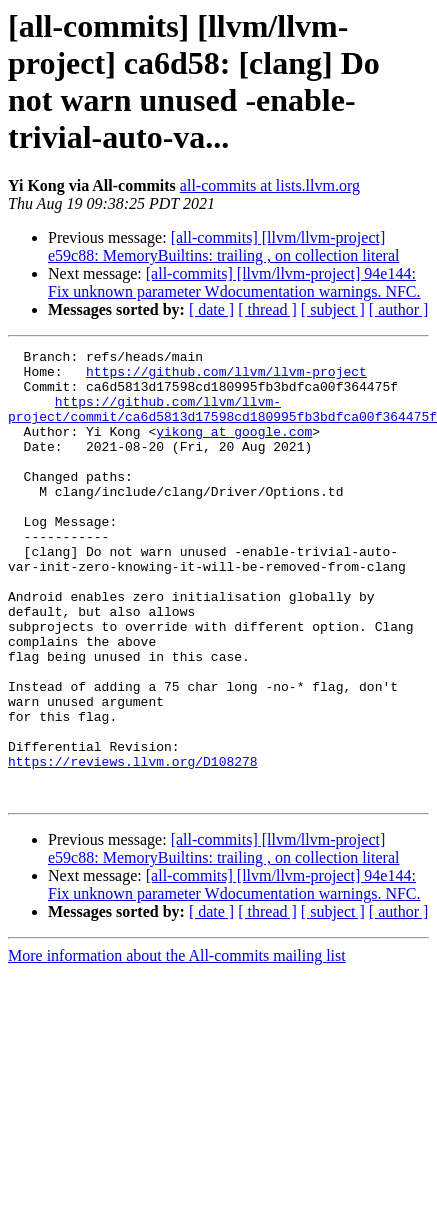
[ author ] (399, 309)
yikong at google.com (234, 449)
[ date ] (211, 309)
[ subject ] (333, 309)
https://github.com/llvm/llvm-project (226, 377)
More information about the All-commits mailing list (177, 1045)
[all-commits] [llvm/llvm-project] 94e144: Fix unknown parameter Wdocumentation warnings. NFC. (234, 282)
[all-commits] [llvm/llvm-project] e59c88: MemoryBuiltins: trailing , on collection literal (223, 246)
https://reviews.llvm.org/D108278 (133, 845)
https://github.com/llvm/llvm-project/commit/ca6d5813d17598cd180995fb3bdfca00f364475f (222, 422)
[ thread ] (267, 309)
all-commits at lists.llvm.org (270, 185)
